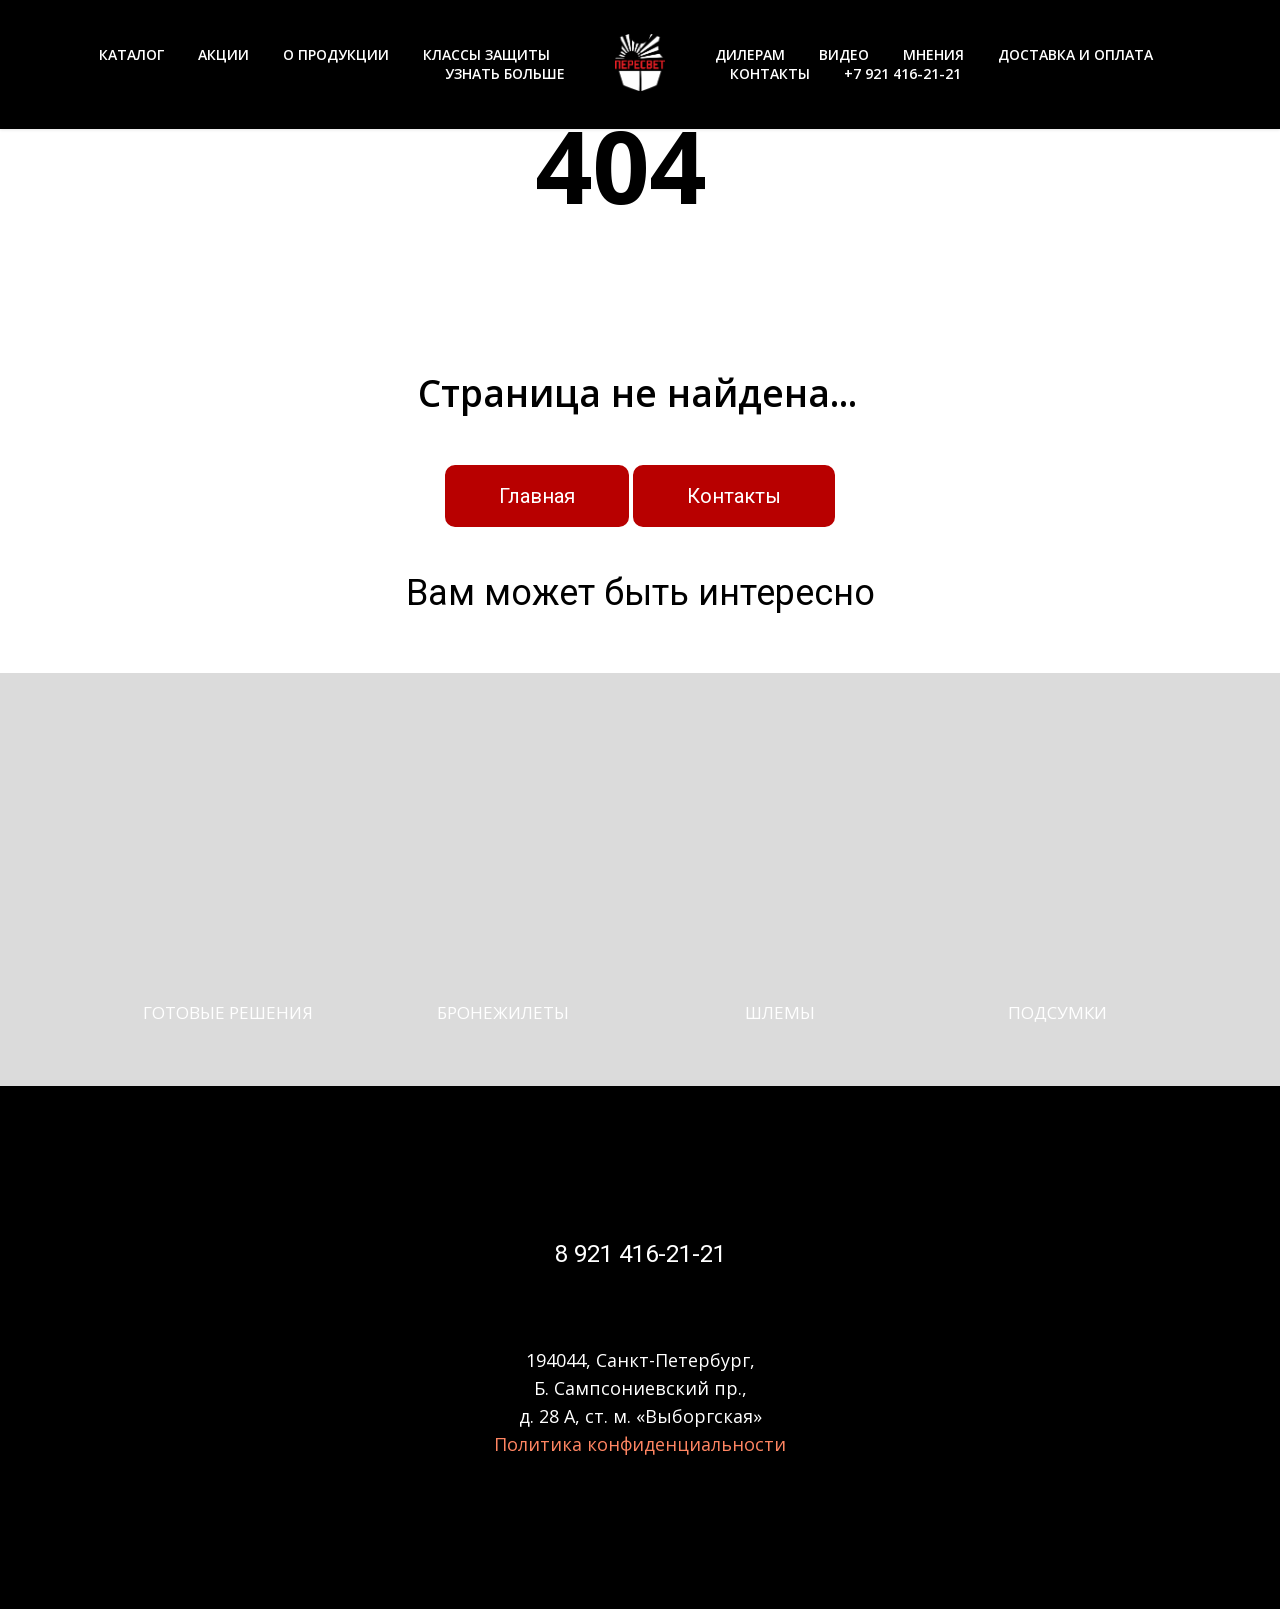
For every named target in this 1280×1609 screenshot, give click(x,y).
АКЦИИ (223, 54)
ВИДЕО (844, 54)
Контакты (734, 496)
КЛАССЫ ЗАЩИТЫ (486, 54)
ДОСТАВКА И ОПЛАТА (1075, 54)
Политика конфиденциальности (640, 1444)
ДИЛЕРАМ (750, 54)
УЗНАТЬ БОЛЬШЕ (505, 73)
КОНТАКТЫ (770, 73)
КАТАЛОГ (131, 54)
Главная (537, 496)
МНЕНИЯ (933, 54)
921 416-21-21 (647, 1254)
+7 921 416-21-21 (902, 73)
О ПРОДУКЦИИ (336, 54)
